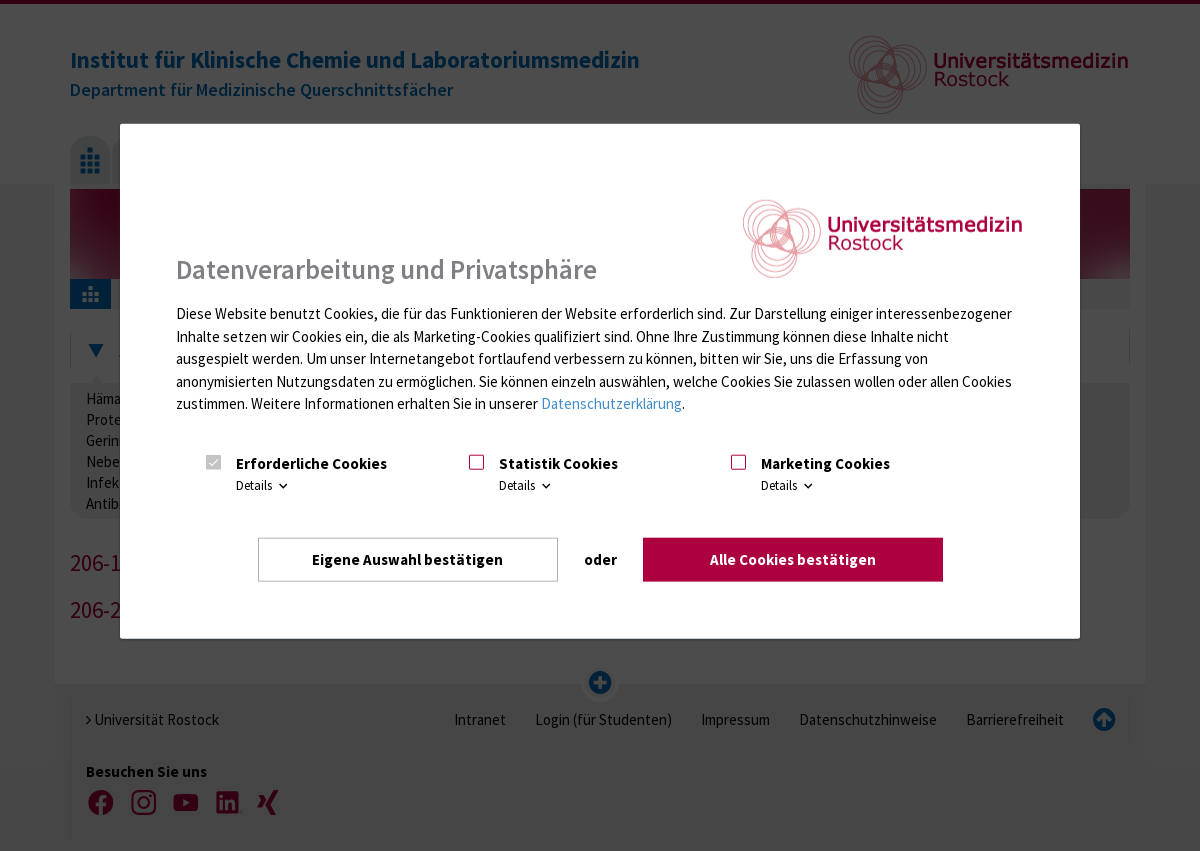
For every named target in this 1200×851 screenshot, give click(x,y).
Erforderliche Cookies (311, 463)
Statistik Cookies (558, 463)
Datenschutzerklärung (611, 403)
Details (263, 485)
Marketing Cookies (825, 463)
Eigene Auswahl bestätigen (407, 559)
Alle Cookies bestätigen (793, 559)
